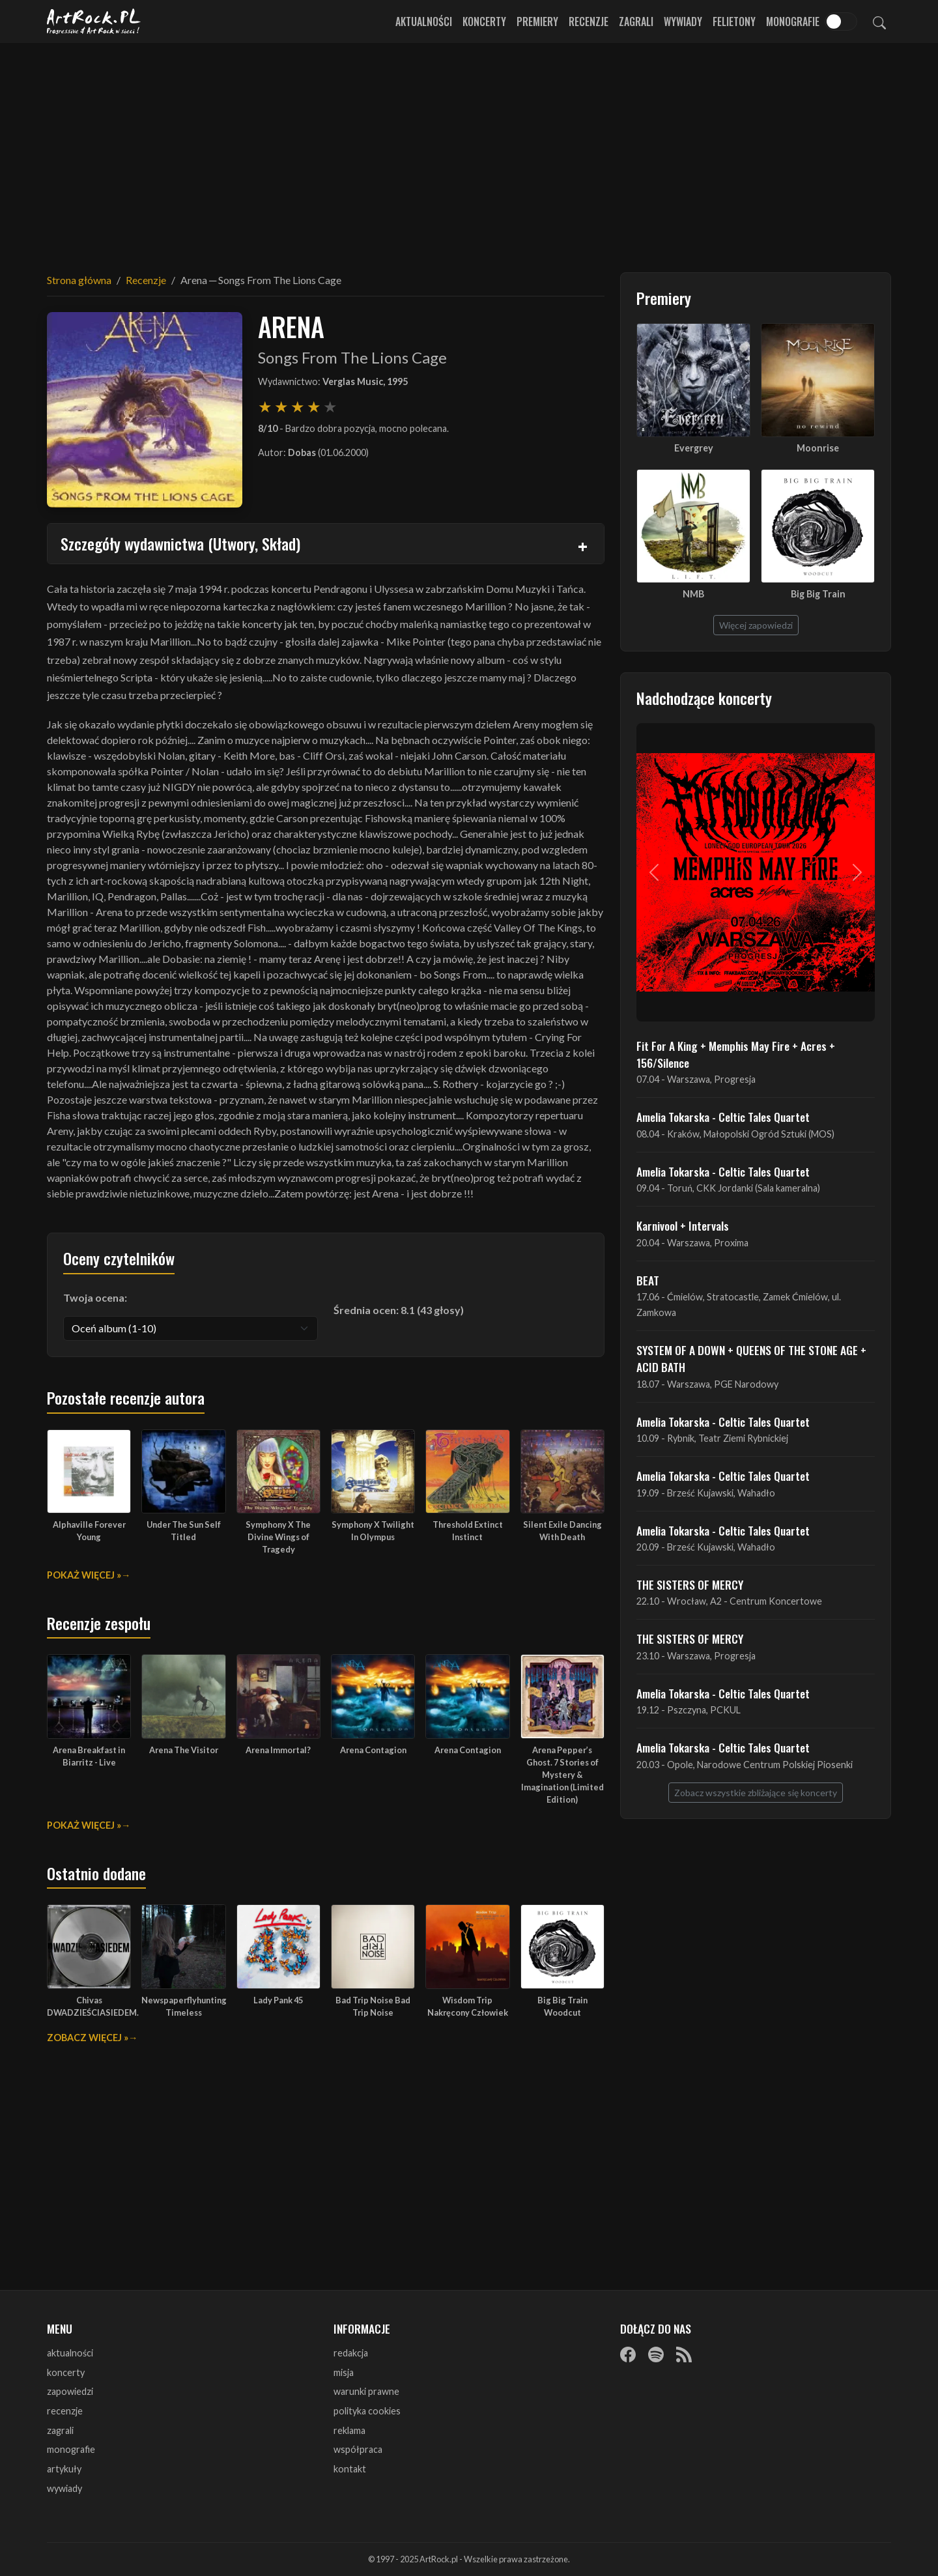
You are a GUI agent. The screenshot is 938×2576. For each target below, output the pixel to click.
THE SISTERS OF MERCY (689, 1584)
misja (344, 2372)
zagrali (60, 2430)
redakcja (351, 2352)
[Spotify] (656, 2354)
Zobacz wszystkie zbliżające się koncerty (755, 1792)
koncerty (66, 2372)
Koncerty (484, 21)
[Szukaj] (879, 21)
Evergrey (693, 447)
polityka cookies (367, 2410)
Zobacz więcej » (87, 2037)
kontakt (350, 2468)
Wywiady (683, 21)
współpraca (358, 2449)
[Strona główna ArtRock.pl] (94, 21)
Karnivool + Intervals (682, 1225)
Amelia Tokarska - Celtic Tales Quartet (723, 1116)
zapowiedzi (70, 2391)
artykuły (64, 2468)
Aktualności (423, 21)
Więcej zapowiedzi (756, 625)
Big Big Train (818, 593)
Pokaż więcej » (84, 1575)
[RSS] (684, 2354)
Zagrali (636, 21)
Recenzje (588, 21)
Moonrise (818, 447)
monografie (71, 2449)
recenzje (65, 2410)
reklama (349, 2430)
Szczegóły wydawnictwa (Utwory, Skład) (180, 543)
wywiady (64, 2488)
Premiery (537, 21)
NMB (693, 593)
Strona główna (79, 280)
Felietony (734, 21)
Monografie (792, 21)
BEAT (647, 1280)
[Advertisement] (469, 150)
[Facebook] (628, 2354)
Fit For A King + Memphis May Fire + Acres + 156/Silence (735, 1054)
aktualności (70, 2352)
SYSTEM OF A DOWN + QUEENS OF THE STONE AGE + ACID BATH (751, 1358)
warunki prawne (366, 2391)
